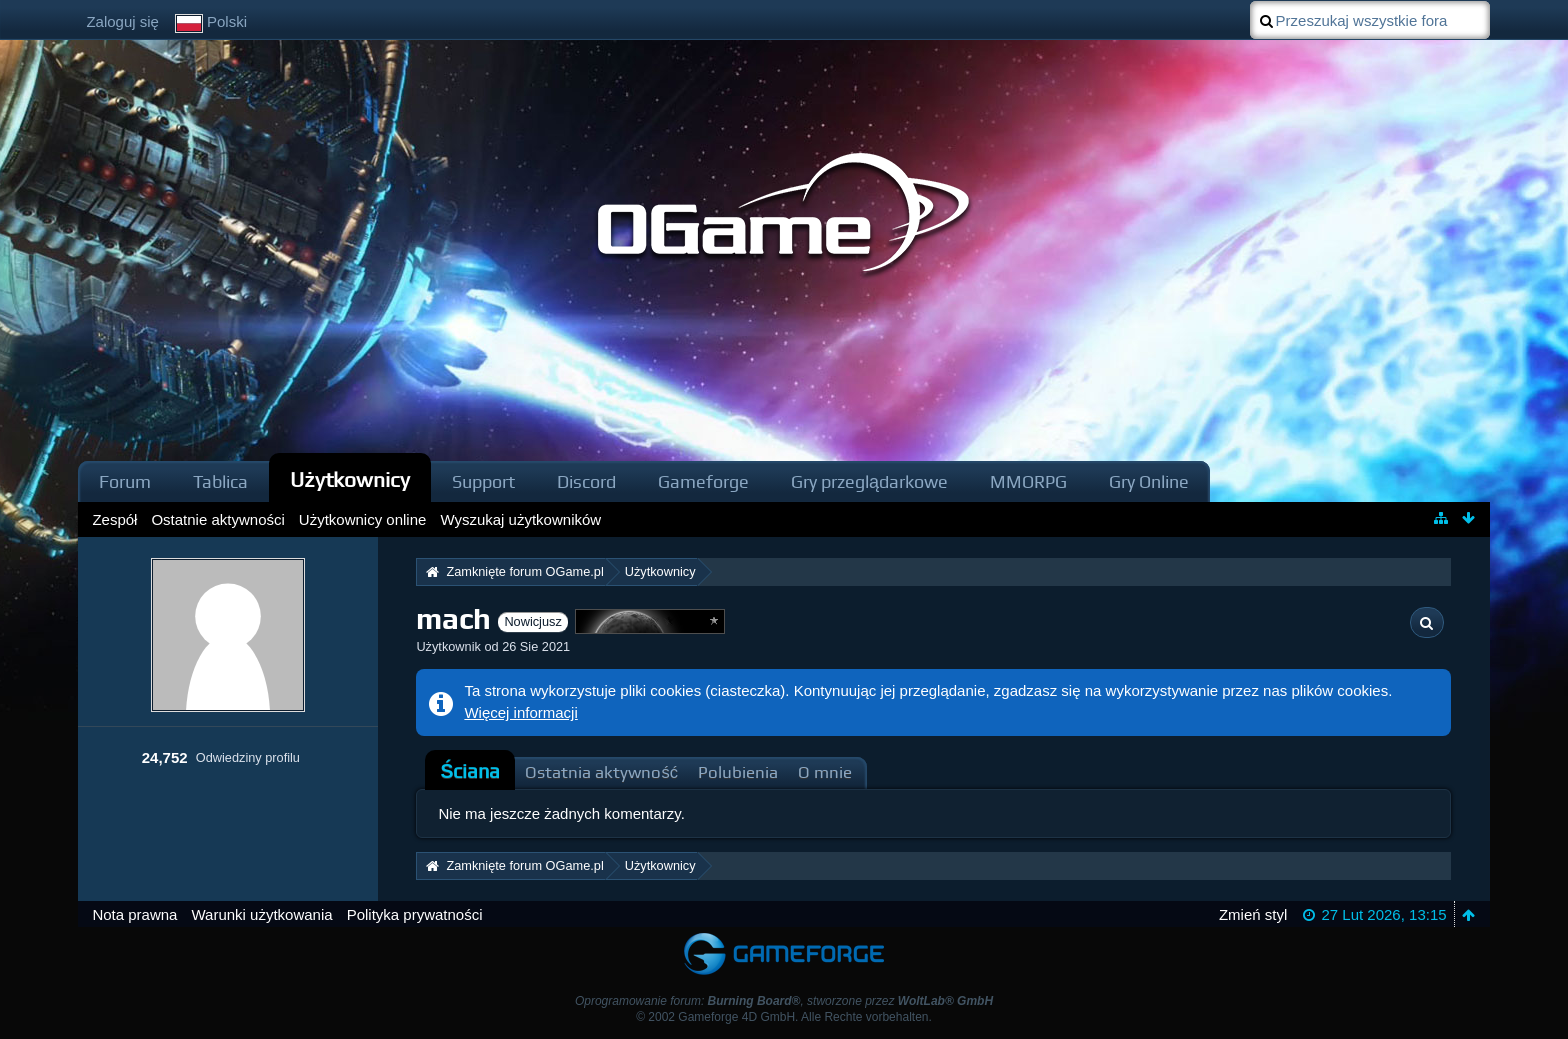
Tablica (220, 481)
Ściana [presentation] (470, 771)
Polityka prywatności (415, 914)
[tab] (470, 772)
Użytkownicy (350, 479)
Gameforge (703, 481)
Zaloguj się (122, 21)
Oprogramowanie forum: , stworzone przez (784, 1001)
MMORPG (1028, 481)
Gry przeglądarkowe (869, 481)
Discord (586, 481)
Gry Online (1149, 481)
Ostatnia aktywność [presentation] (601, 772)
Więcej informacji (520, 712)
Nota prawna (134, 914)
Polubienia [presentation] (738, 772)
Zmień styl (1253, 914)
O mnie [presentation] (825, 772)
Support (483, 481)
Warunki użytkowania (261, 914)
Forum (125, 481)
